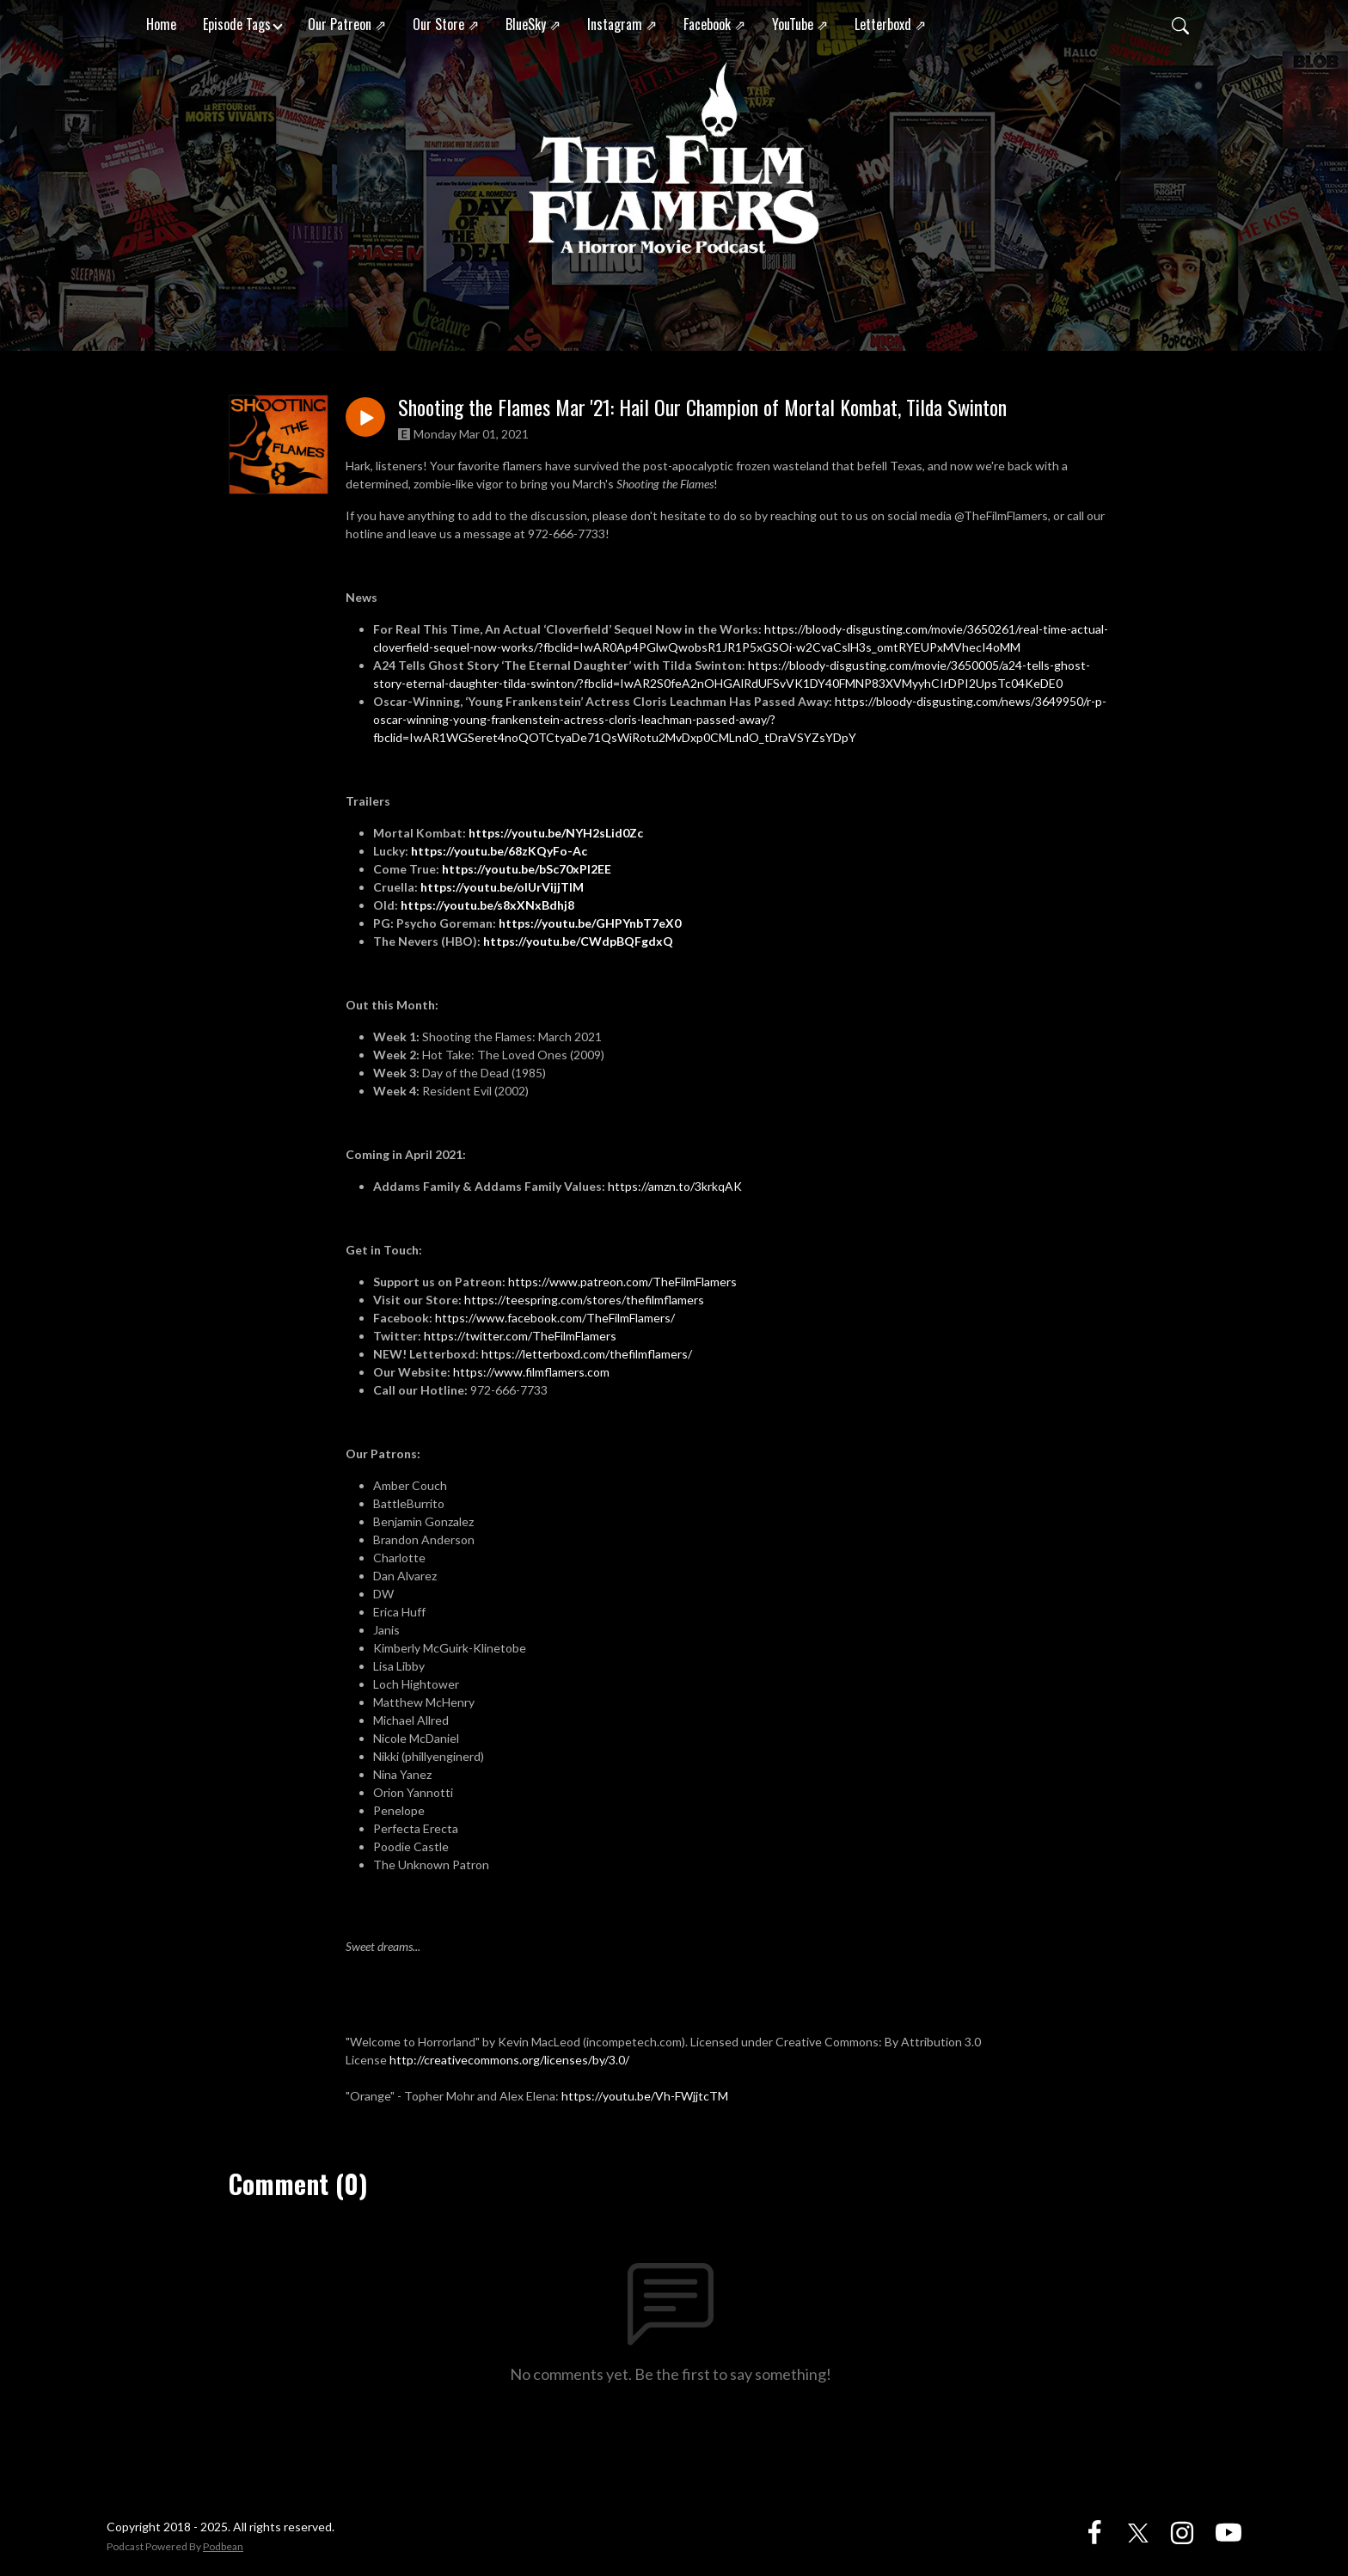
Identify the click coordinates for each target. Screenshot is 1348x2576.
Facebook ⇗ (714, 24)
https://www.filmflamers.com (532, 1372)
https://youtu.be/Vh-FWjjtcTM (644, 2095)
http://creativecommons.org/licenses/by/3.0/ (509, 2059)
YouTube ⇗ (800, 24)
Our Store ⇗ (446, 24)
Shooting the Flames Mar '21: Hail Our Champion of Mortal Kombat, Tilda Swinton (702, 407)
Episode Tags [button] (237, 24)
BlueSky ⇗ (533, 24)
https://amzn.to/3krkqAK (675, 1186)
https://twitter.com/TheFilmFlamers (520, 1335)
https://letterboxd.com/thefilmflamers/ (586, 1353)
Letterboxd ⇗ (890, 24)
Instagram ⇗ (622, 24)
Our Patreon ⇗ (347, 24)
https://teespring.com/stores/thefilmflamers (584, 1299)
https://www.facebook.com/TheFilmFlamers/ (555, 1317)
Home (161, 24)
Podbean (223, 2546)
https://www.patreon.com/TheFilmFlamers (622, 1281)
